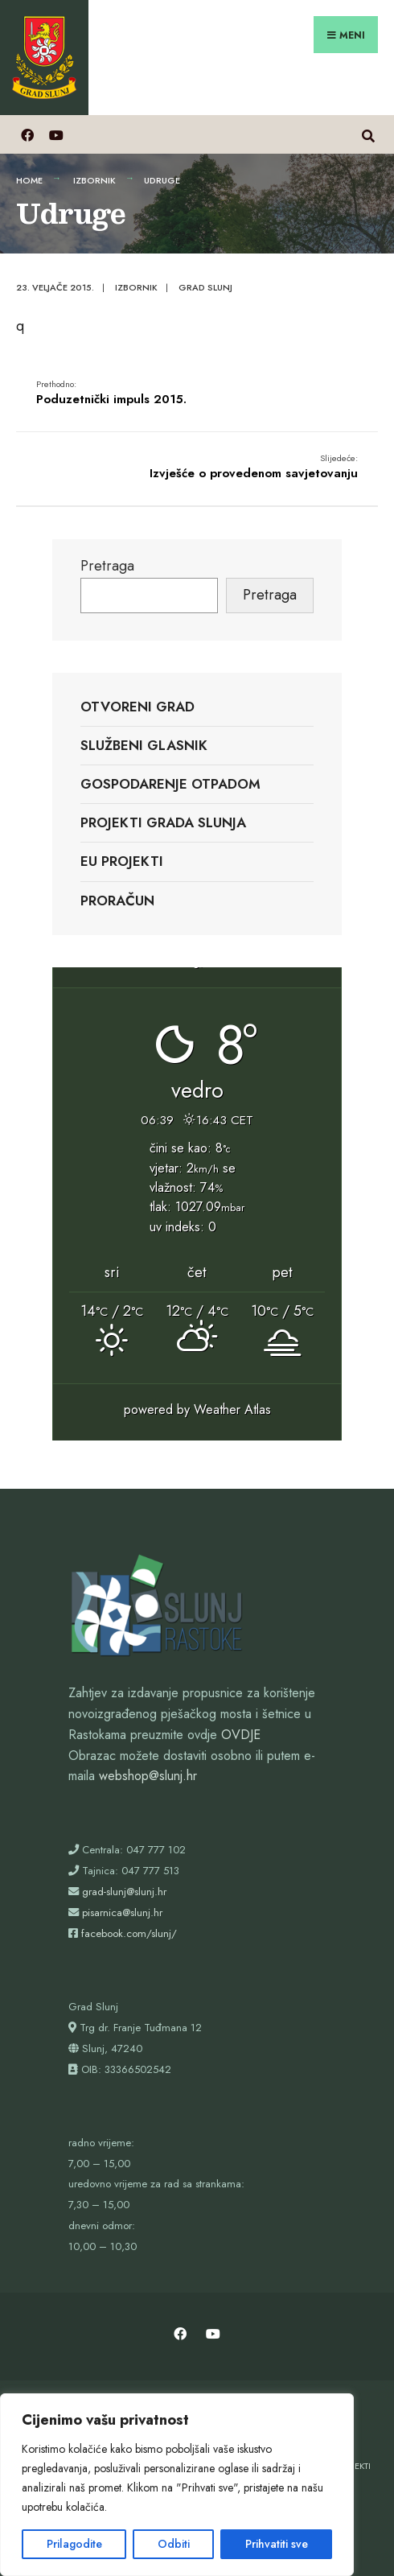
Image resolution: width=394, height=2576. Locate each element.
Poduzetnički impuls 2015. (111, 392)
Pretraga (107, 565)
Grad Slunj (205, 287)
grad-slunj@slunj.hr (124, 1891)
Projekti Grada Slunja (163, 822)
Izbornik (94, 180)
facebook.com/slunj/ (129, 1933)
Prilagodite (74, 2544)
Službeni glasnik (143, 745)
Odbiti (174, 2544)
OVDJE (241, 1734)
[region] (177, 2484)
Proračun (117, 900)
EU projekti (121, 861)
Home (29, 180)
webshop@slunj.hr (148, 1775)
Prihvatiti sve (276, 2544)
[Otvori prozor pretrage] (368, 134)
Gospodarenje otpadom (170, 783)
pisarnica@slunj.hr (122, 1912)
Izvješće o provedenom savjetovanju (254, 466)
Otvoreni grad (137, 706)
